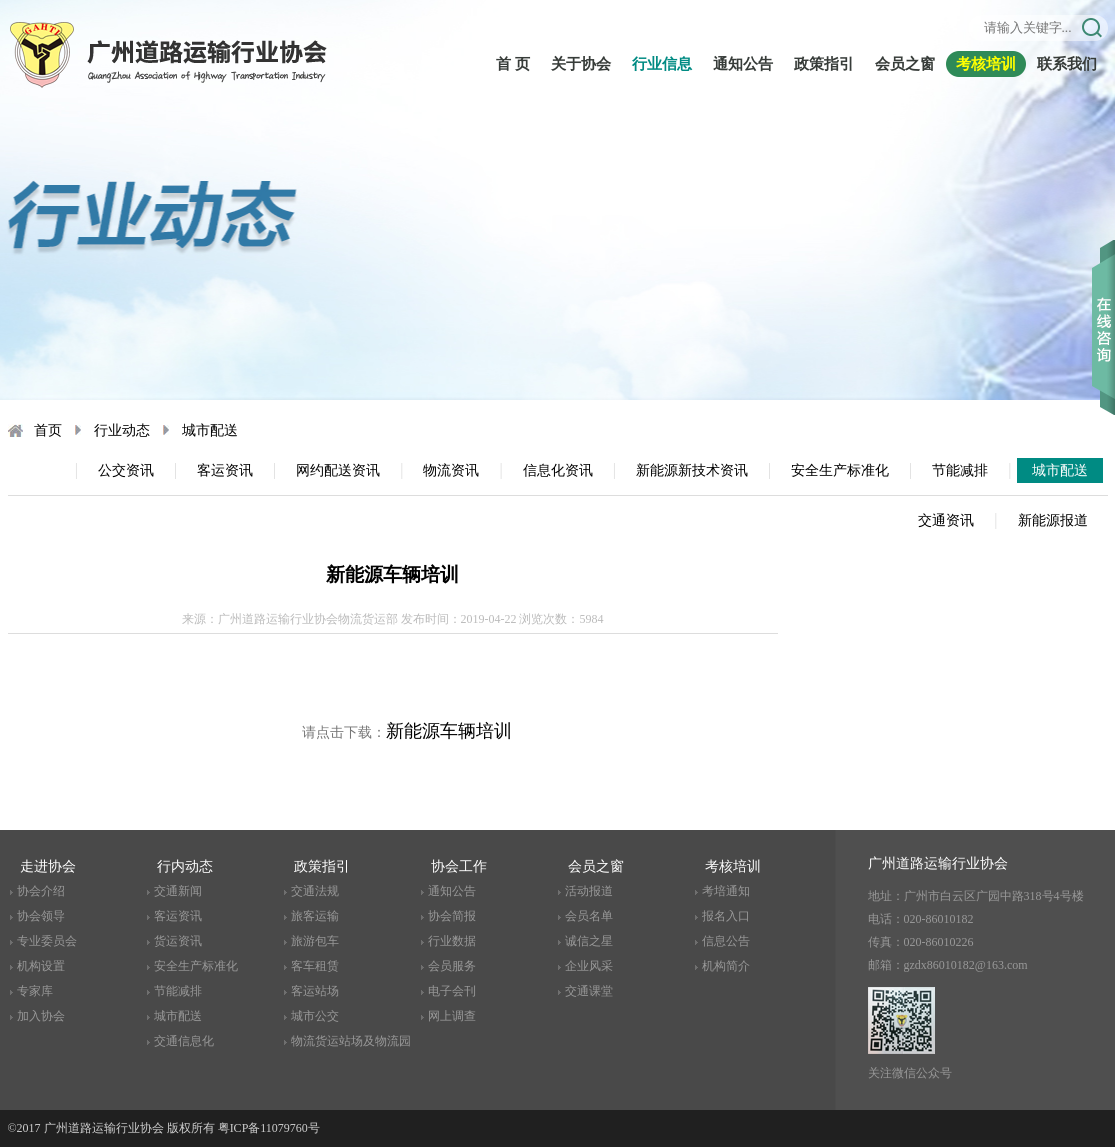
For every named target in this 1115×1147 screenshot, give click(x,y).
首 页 (513, 64)
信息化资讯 (558, 470)
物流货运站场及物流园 (351, 1041)
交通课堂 (589, 991)
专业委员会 (47, 941)
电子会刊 (452, 991)
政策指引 (824, 64)
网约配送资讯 (338, 470)
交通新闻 (178, 891)
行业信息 (662, 64)
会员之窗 (905, 64)
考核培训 (986, 64)
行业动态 (122, 430)
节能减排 (960, 470)
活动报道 (589, 891)
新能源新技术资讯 (692, 470)
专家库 (35, 991)
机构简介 (726, 966)
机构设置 (41, 966)
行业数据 (452, 941)
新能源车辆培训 (449, 731)
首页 (48, 430)
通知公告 (743, 64)
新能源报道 (1053, 520)
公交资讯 (126, 470)
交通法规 (315, 891)
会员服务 (452, 966)
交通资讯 (946, 520)
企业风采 (589, 966)
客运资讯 (225, 470)
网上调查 (452, 1016)
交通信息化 (184, 1041)
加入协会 (41, 1016)
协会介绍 (41, 891)
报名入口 (726, 916)
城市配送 (210, 430)
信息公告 (726, 941)
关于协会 (581, 64)
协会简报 (452, 916)
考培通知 (726, 891)
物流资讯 (451, 470)
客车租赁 (315, 966)
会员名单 (589, 916)
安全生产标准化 (840, 470)
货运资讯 (178, 941)
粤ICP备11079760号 (269, 1128)
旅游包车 (315, 941)
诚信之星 (589, 941)
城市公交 (315, 1016)
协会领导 (41, 916)
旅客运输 (315, 916)
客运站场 (315, 991)
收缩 (1103, 299)
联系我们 (1067, 64)
